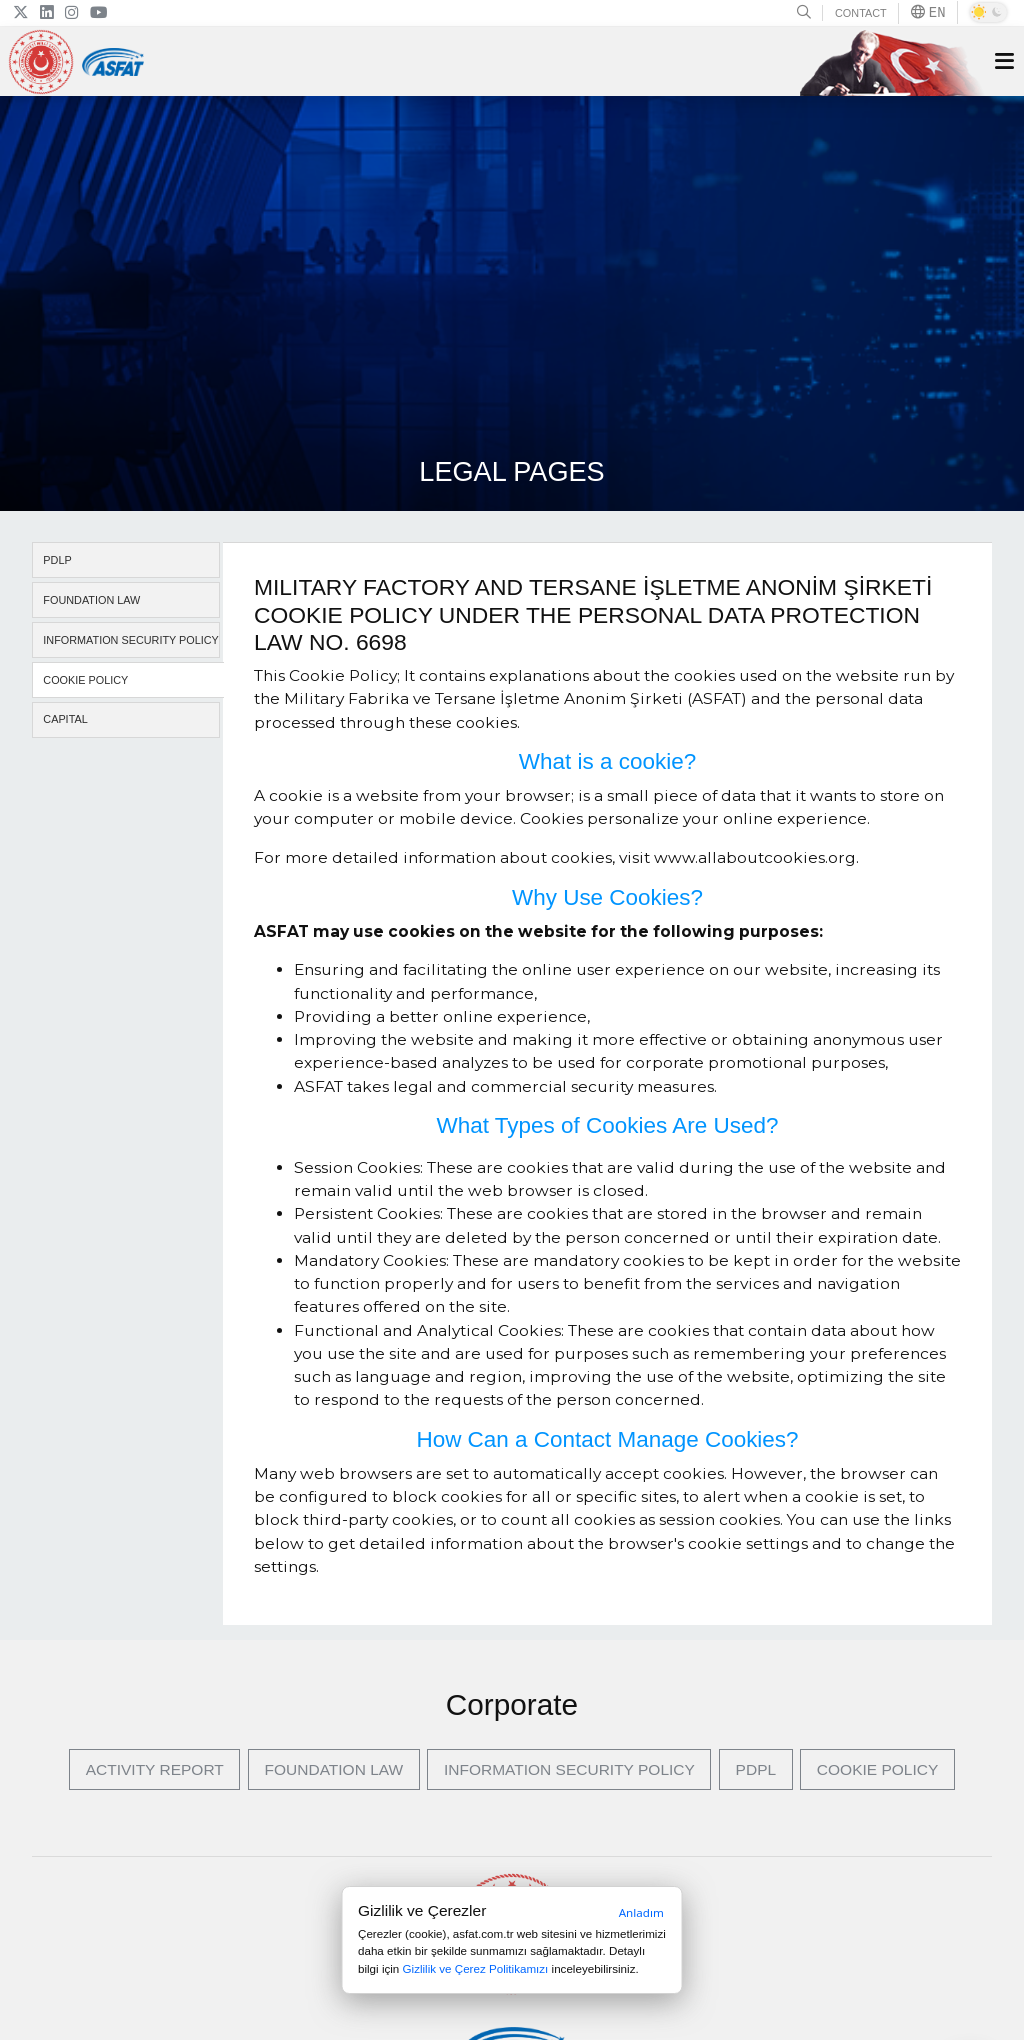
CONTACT (861, 13)
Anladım (641, 1912)
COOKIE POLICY (85, 680)
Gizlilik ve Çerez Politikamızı (476, 1968)
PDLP (57, 560)
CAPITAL (65, 719)
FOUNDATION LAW (91, 600)
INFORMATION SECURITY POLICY (131, 640)
